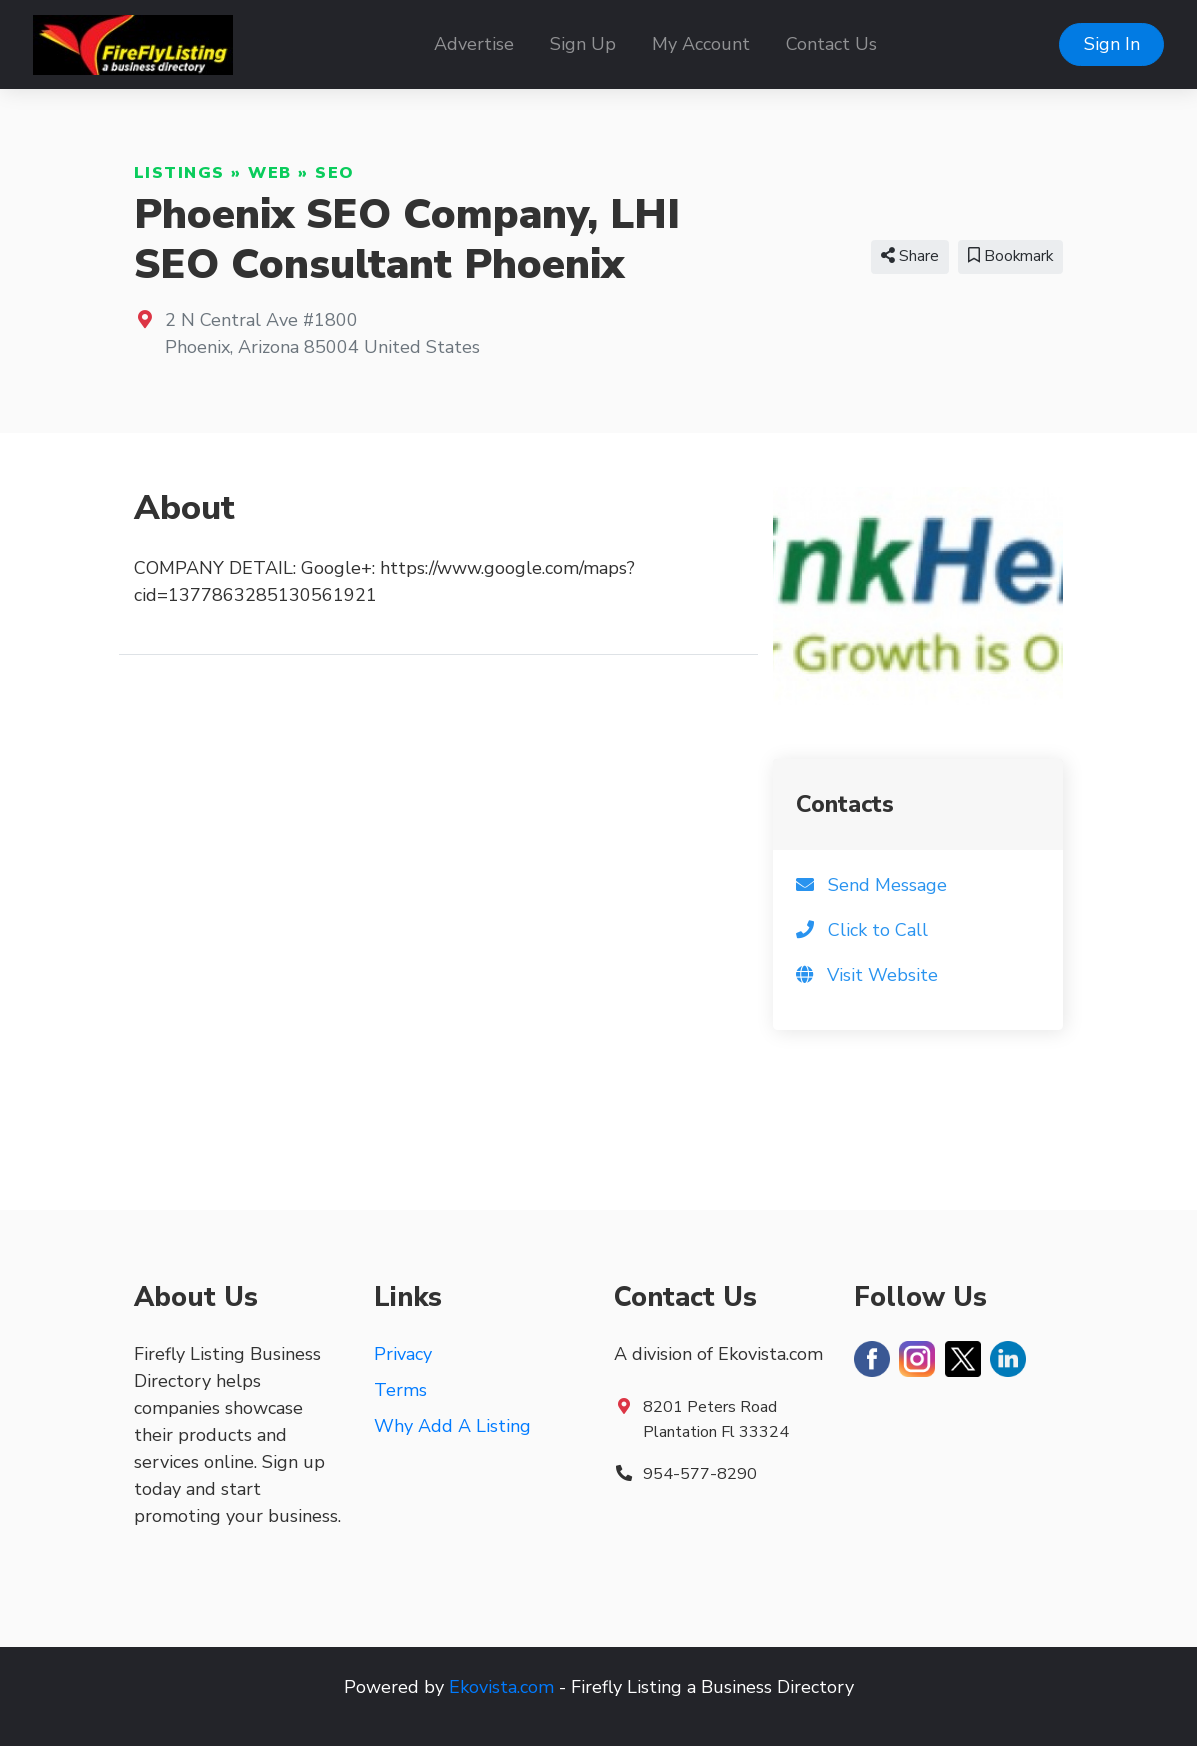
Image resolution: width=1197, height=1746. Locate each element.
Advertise (474, 44)
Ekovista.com (501, 1687)
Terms (400, 1390)
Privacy (403, 1354)
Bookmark (1010, 256)
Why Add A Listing (452, 1426)
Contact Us (831, 44)
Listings (179, 173)
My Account (701, 44)
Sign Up (583, 44)
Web (270, 173)
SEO (335, 173)
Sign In (1112, 44)
